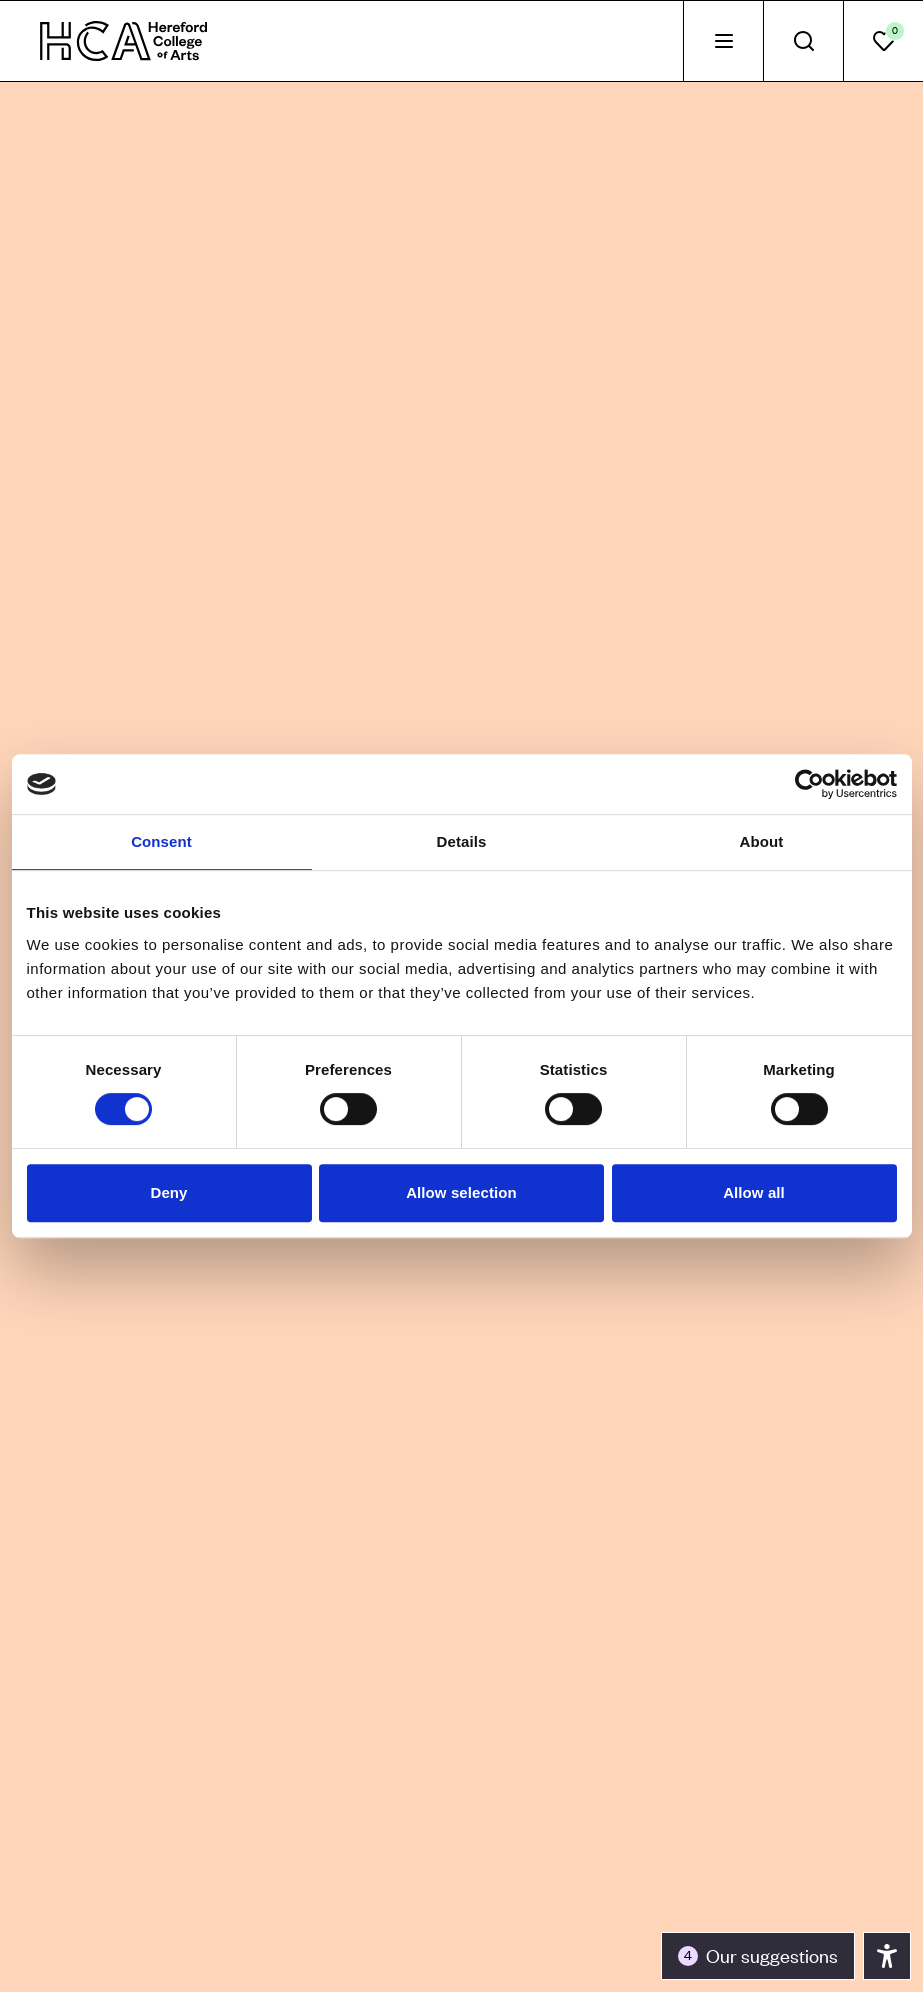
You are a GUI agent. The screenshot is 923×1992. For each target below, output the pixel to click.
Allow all (754, 1192)
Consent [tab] (161, 841)
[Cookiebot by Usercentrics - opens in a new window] (809, 784)
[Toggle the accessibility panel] (758, 1956)
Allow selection (461, 1192)
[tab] (723, 41)
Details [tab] (462, 841)
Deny (168, 1192)
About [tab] (762, 841)
